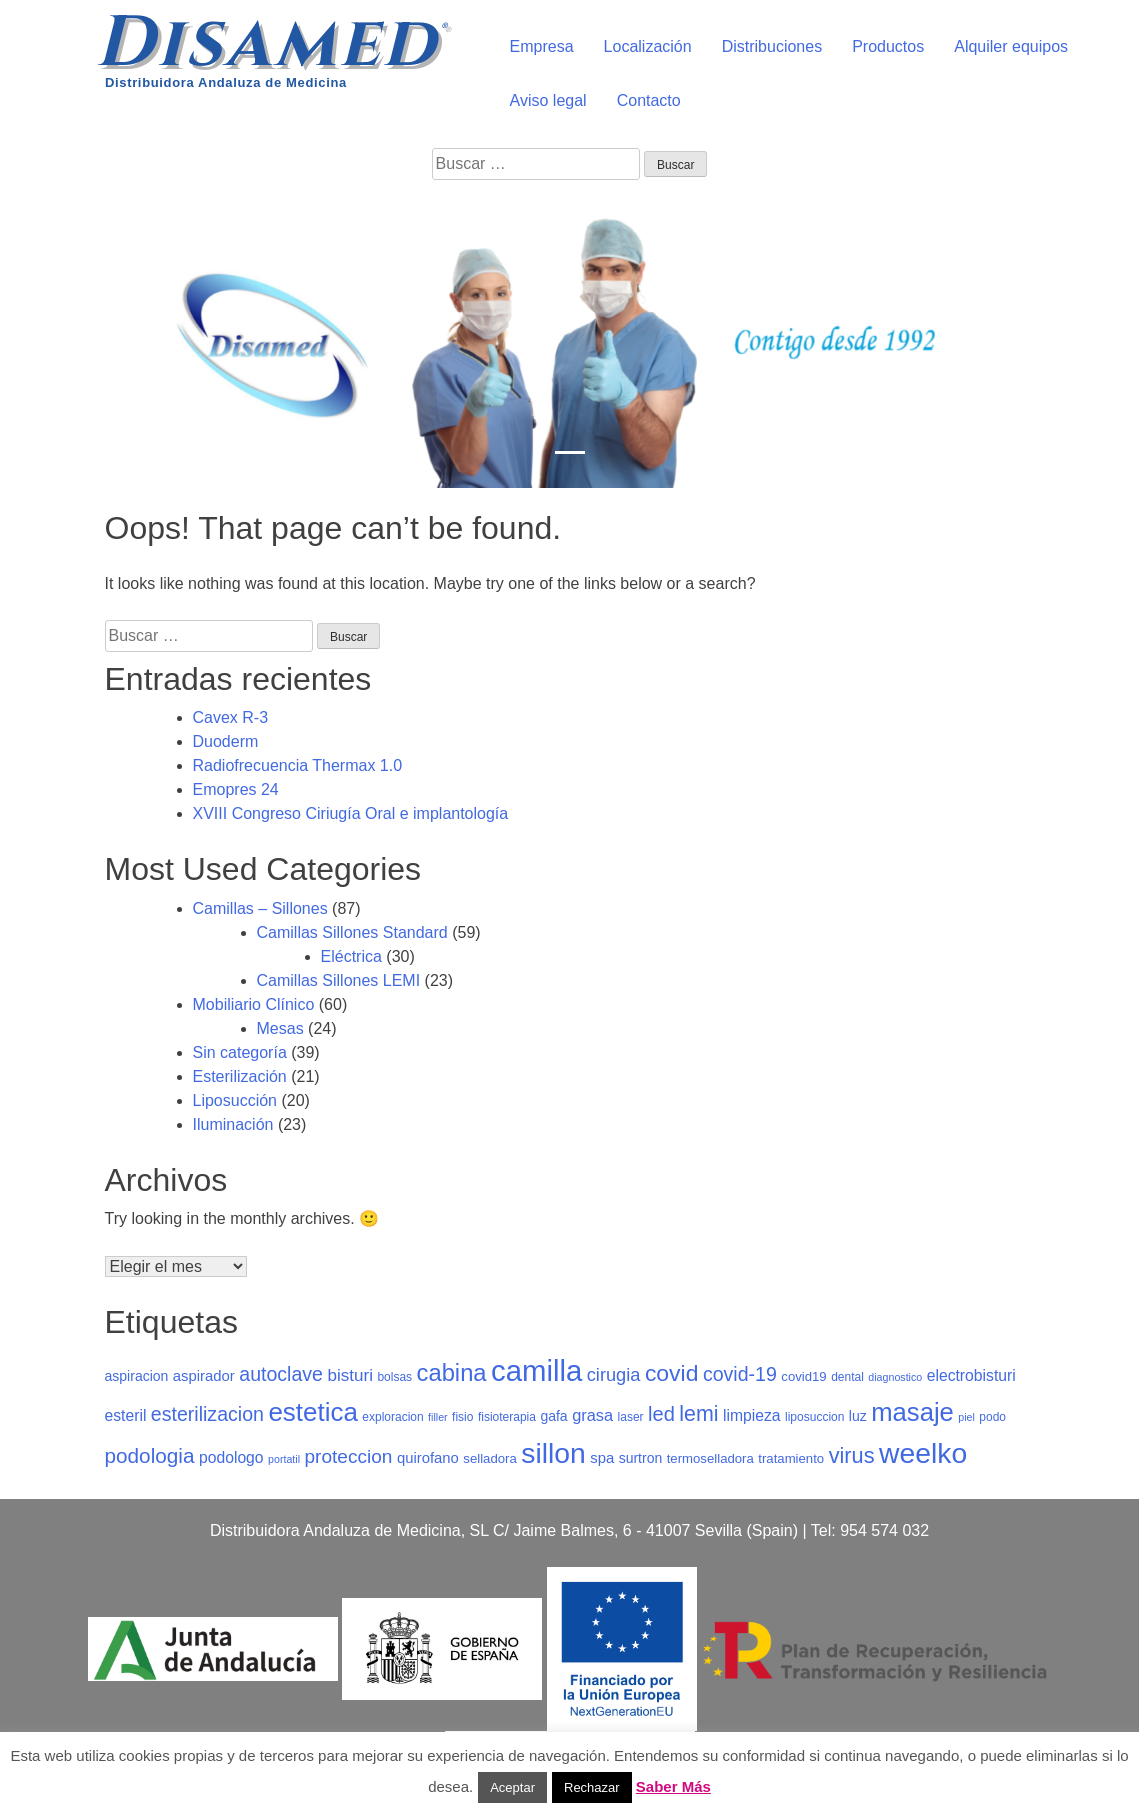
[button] (85, 338)
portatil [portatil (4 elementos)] (284, 1459)
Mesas (280, 1028)
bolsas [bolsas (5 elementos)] (394, 1377)
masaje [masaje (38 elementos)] (912, 1412)
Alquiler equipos (1011, 46)
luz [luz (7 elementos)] (858, 1416)
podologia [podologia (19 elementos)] (150, 1455)
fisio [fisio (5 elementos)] (462, 1417)
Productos (888, 46)
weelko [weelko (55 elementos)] (923, 1453)
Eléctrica (351, 956)
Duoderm (226, 741)
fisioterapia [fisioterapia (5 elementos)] (507, 1417)
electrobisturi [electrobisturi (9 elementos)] (971, 1375)
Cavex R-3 (231, 717)
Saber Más (673, 1786)
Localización (648, 46)
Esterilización (240, 1076)
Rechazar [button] (592, 1787)
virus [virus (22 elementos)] (852, 1455)
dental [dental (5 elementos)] (847, 1377)
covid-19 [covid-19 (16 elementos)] (740, 1374)
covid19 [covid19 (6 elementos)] (803, 1376)
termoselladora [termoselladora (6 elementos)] (710, 1458)
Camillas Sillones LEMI (339, 980)
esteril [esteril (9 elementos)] (126, 1415)
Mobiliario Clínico (254, 1004)
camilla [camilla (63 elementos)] (536, 1370)
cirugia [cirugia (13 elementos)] (614, 1374)
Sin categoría (240, 1052)
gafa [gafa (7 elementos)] (553, 1416)
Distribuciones (772, 46)
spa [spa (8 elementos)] (602, 1458)
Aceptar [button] (512, 1787)
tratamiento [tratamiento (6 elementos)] (791, 1458)
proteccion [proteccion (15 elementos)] (348, 1456)
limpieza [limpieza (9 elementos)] (752, 1415)
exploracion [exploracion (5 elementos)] (392, 1417)
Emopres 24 (236, 789)
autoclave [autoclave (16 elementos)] (281, 1374)
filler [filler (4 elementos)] (438, 1417)
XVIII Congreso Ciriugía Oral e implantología (351, 813)
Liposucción (235, 1100)
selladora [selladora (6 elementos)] (489, 1458)
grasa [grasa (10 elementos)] (592, 1415)
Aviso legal (548, 100)
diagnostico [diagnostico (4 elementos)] (895, 1377)
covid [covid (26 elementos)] (672, 1373)
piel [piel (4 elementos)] (966, 1417)
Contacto (649, 100)
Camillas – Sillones (260, 908)
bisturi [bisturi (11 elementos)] (349, 1375)
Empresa (542, 46)
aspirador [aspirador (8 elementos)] (204, 1376)
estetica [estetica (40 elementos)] (312, 1412)
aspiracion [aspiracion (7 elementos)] (137, 1376)
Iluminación (233, 1124)
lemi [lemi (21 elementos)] (698, 1414)
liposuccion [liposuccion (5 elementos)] (814, 1417)
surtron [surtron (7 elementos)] (641, 1458)
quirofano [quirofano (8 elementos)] (428, 1458)
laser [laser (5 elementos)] (631, 1417)
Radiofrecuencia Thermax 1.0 (298, 765)
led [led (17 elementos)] (661, 1414)
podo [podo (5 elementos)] (992, 1417)
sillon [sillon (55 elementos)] (553, 1453)
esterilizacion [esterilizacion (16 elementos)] (207, 1414)
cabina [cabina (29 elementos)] (452, 1372)
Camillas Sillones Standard (352, 932)
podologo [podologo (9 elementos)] (231, 1457)
